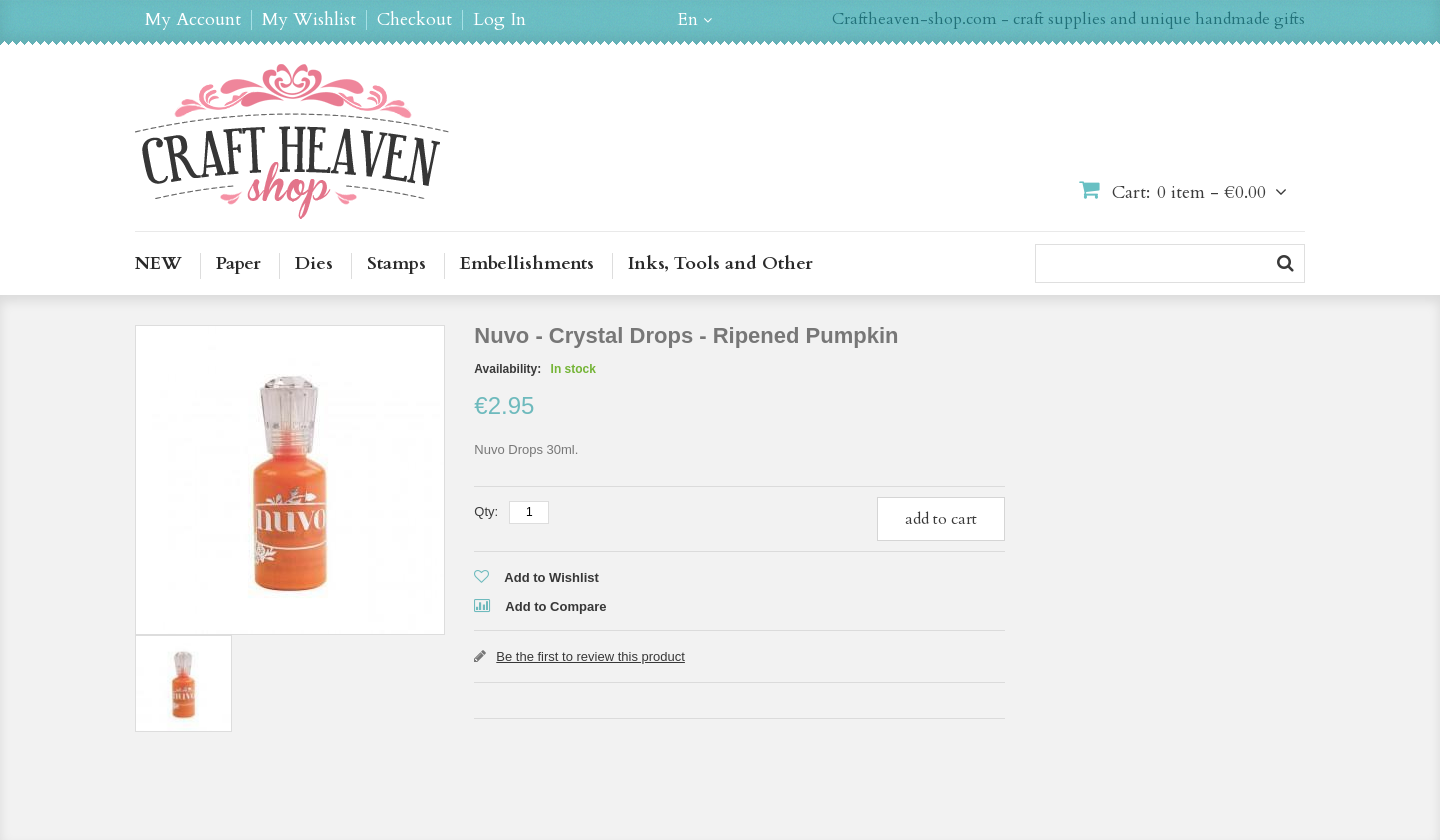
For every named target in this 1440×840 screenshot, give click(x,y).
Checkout (414, 20)
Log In (499, 20)
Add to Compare (555, 606)
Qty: (486, 511)
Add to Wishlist (551, 577)
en (687, 20)
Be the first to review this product (590, 656)
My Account (193, 20)
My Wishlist (309, 20)
